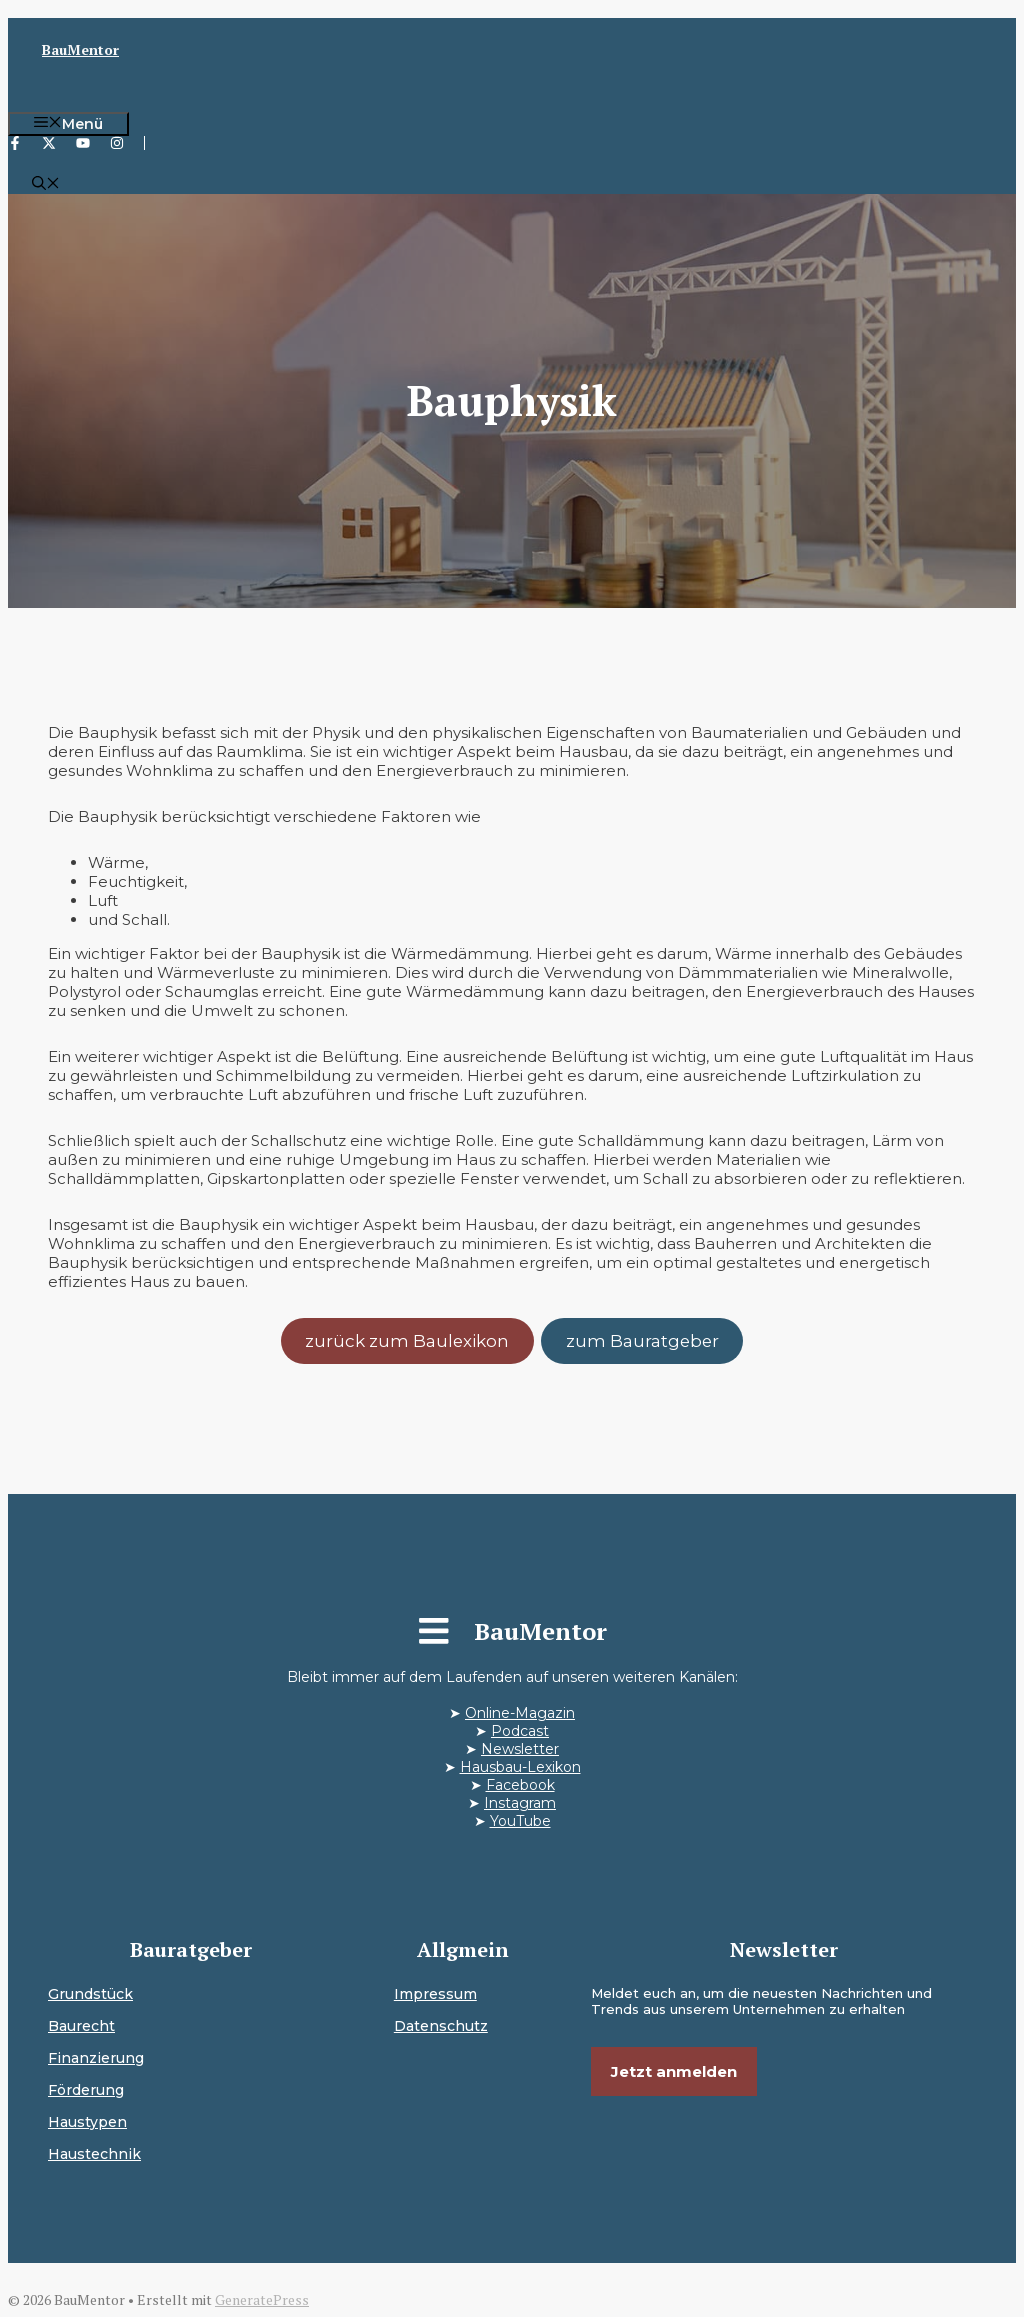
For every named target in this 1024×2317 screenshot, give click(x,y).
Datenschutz (441, 2026)
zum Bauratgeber (642, 1341)
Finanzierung (96, 2058)
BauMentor (80, 49)
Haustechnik (94, 2154)
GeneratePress (262, 2299)
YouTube (520, 1821)
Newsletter (520, 1749)
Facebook (520, 1785)
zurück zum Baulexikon (407, 1341)
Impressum (435, 1994)
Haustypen (87, 2122)
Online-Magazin (520, 1713)
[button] (46, 185)
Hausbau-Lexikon (520, 1767)
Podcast (520, 1731)
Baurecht (81, 2026)
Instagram (520, 1803)
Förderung (86, 2090)
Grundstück (90, 1994)
